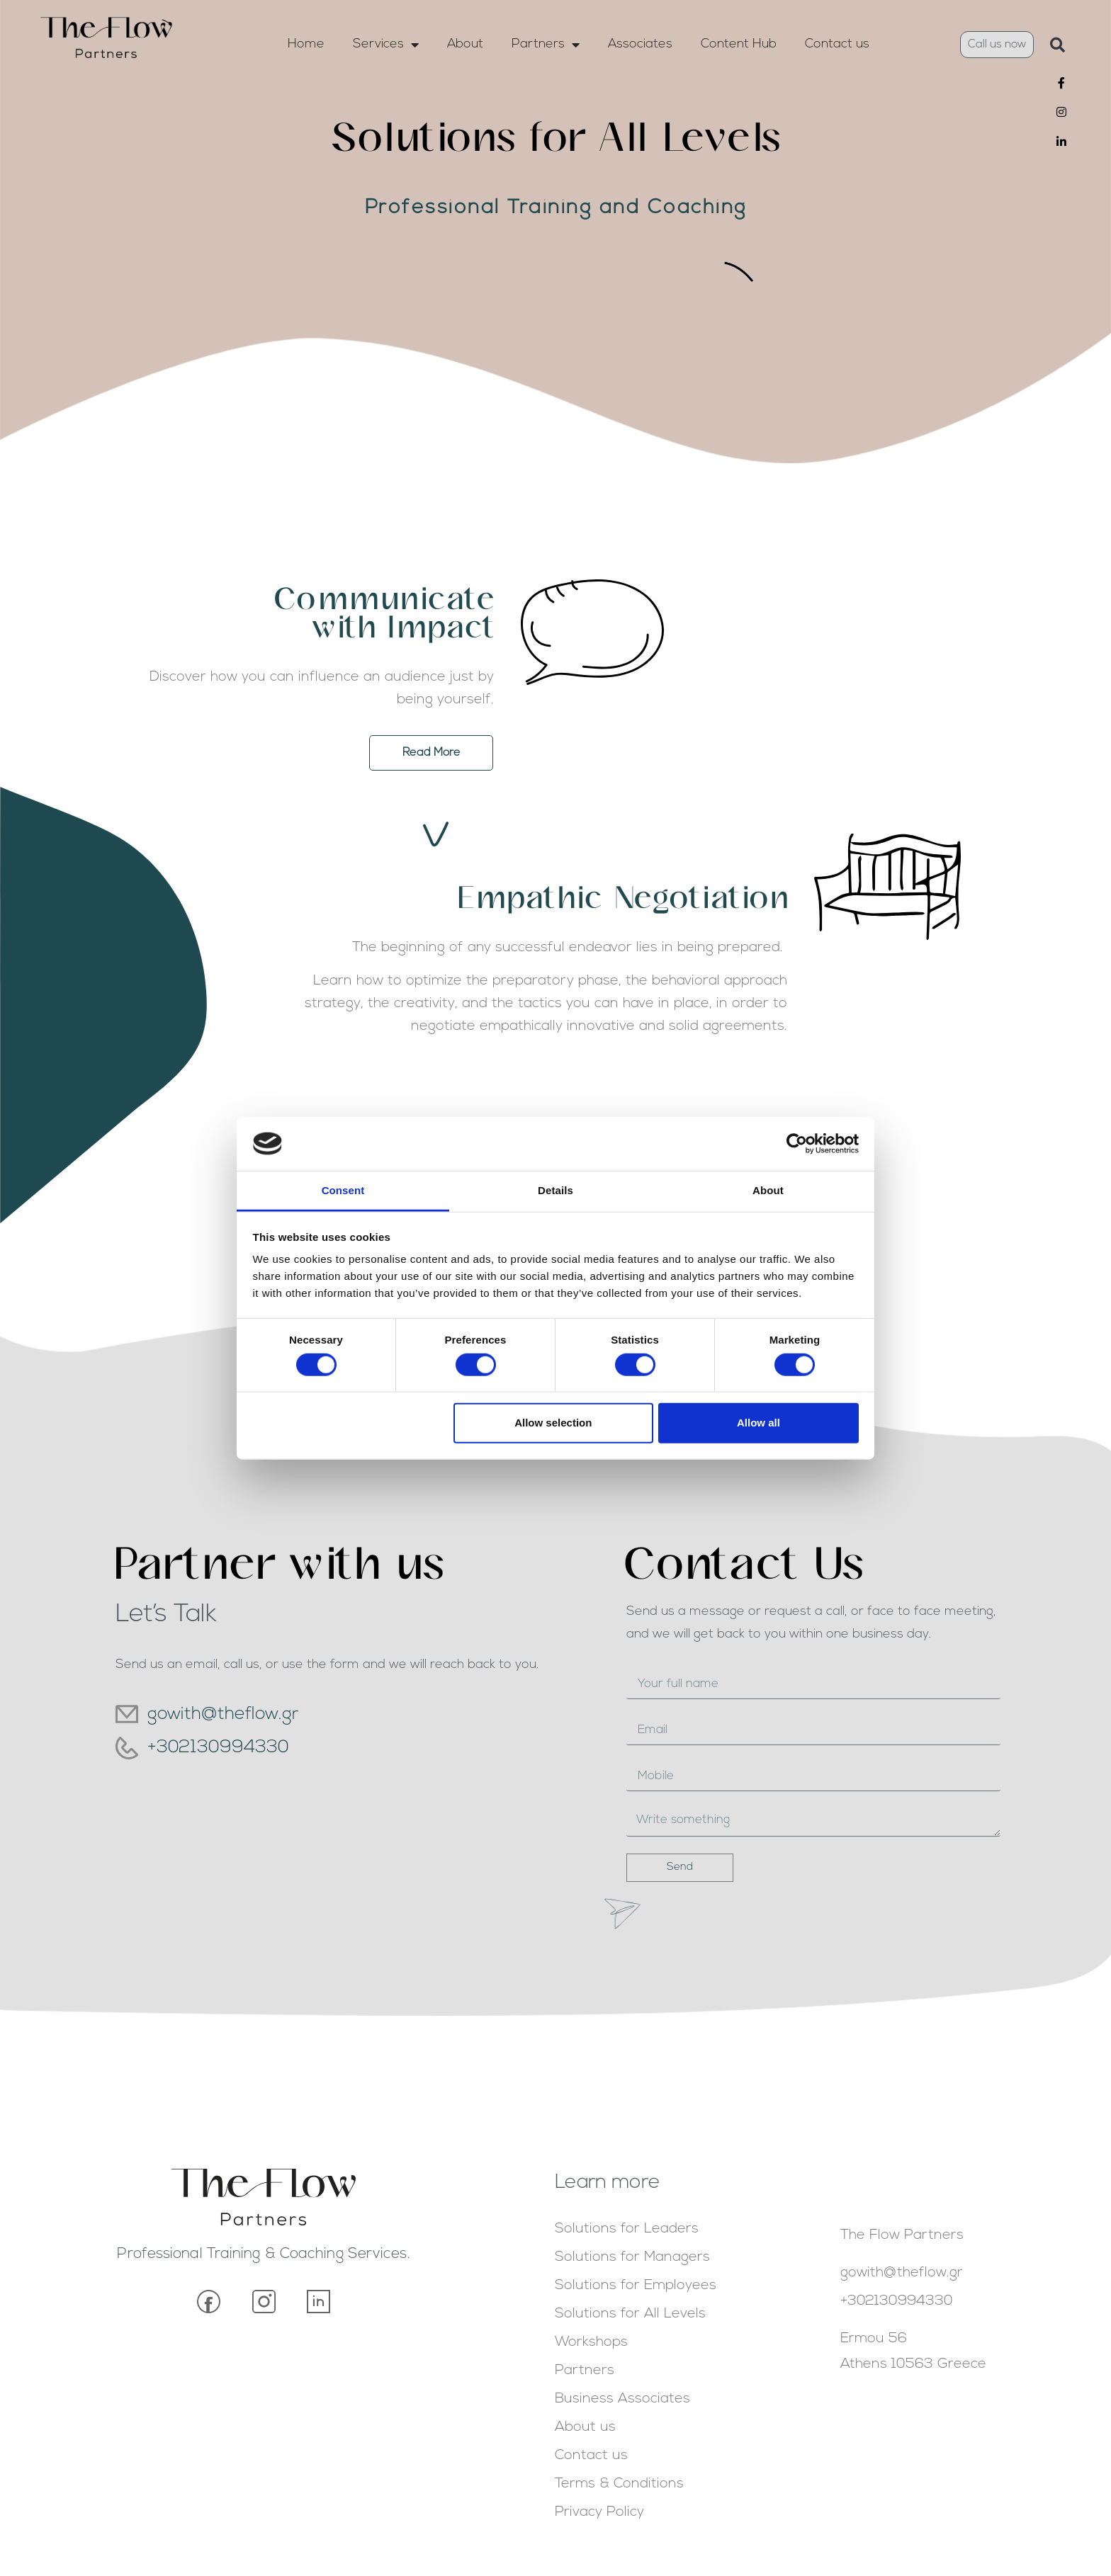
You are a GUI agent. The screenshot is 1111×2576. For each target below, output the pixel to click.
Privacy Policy (599, 2512)
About (465, 44)
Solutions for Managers (632, 2257)
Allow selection (553, 1423)
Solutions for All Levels (630, 2314)
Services (386, 44)
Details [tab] (555, 1190)
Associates (640, 44)
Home (306, 44)
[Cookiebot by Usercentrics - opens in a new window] (797, 1143)
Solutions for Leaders (627, 2229)
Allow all (758, 1423)
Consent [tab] (343, 1190)
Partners (546, 44)
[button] (1057, 45)
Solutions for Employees (635, 2286)
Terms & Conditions (619, 2484)
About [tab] (768, 1190)
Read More (110, 760)
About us (585, 2427)
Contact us (837, 44)
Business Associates (622, 2399)
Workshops (591, 2342)
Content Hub (739, 44)
